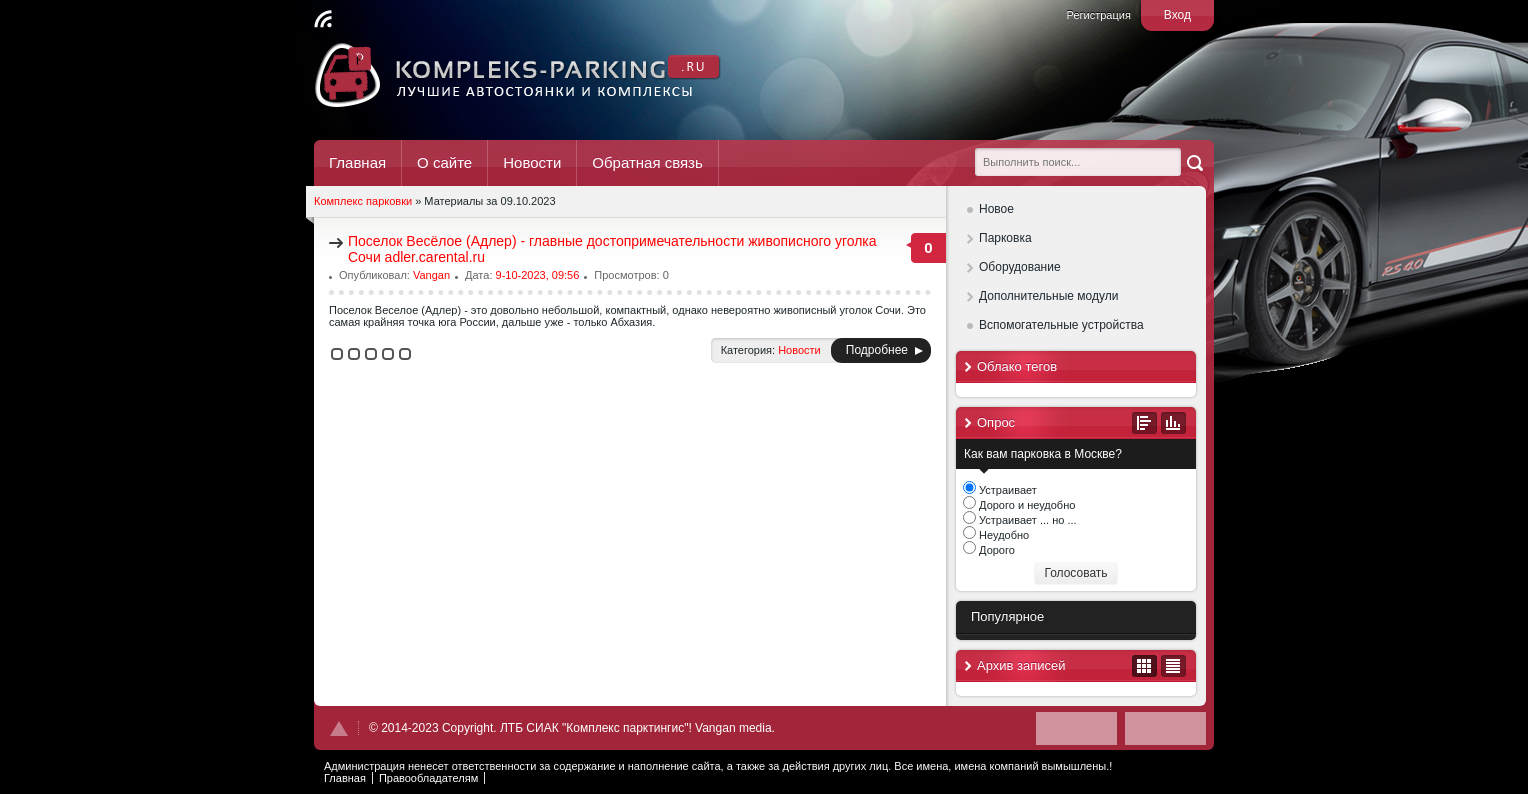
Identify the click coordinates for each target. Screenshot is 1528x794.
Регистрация (1099, 15)
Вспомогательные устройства (1061, 325)
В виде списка (1173, 666)
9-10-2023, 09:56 (538, 275)
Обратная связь (647, 162)
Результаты (1173, 423)
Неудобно (1002, 535)
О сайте (444, 162)
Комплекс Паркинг (518, 75)
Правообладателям (428, 778)
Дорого (995, 550)
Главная (357, 162)
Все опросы (1144, 423)
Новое (996, 209)
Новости (532, 162)
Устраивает (1006, 490)
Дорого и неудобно (1025, 505)
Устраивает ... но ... (1026, 520)
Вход (1177, 15)
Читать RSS (323, 19)
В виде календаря (1144, 666)
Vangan (431, 275)
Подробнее (877, 350)
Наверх (339, 728)
